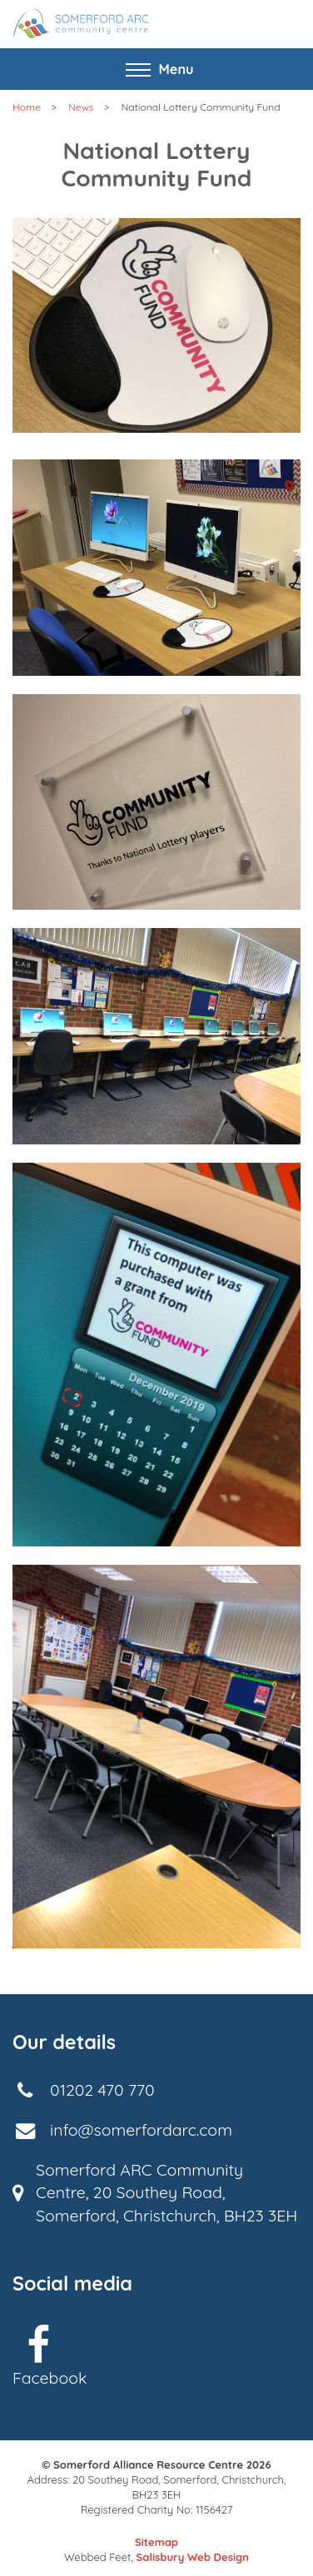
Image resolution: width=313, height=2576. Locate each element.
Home (26, 107)
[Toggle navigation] (156, 69)
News (81, 107)
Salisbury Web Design (193, 2557)
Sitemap (156, 2542)
